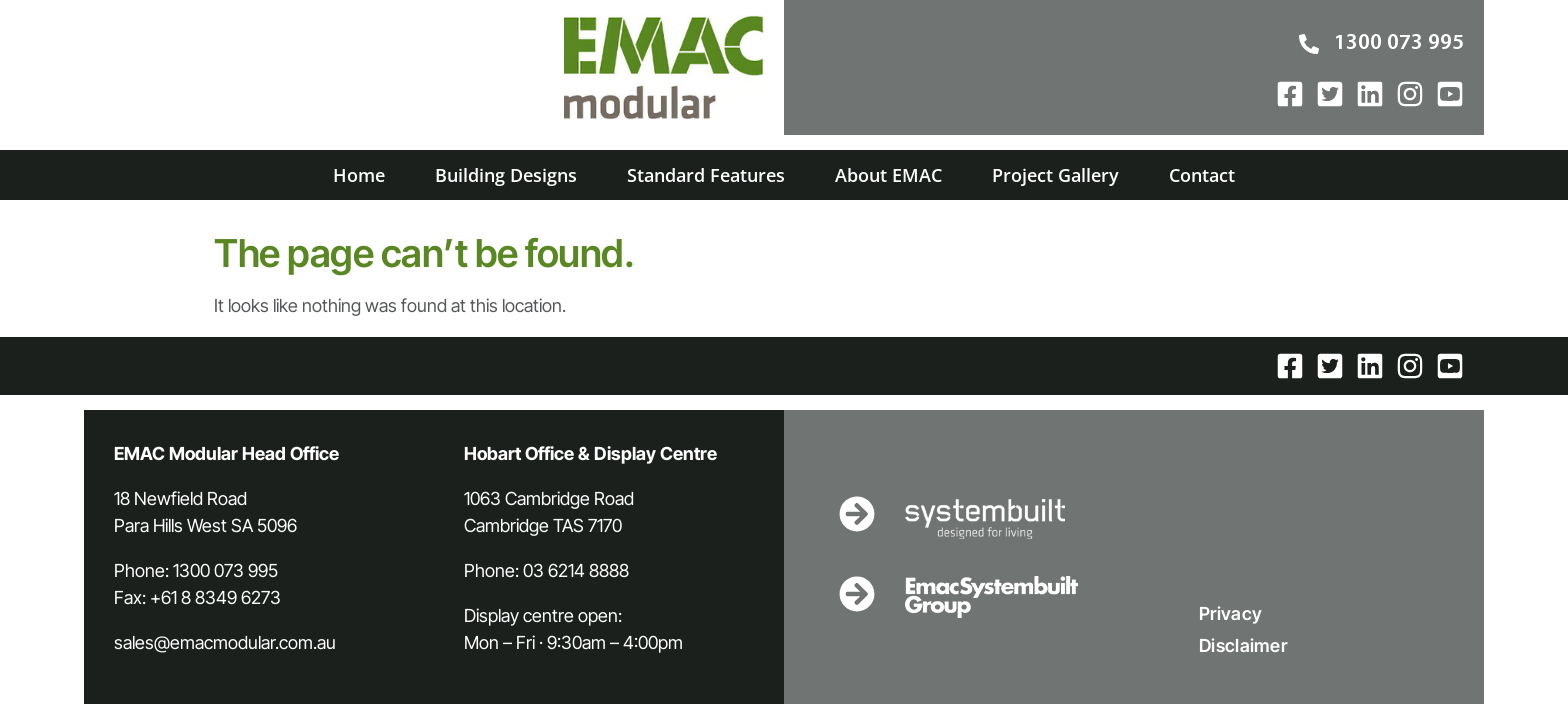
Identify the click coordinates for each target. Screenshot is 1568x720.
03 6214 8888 (576, 570)
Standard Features (706, 175)
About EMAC (888, 175)
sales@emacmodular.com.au (225, 642)
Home (359, 175)
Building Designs (506, 175)
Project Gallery (1055, 175)
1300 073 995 (225, 570)
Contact (1202, 175)
